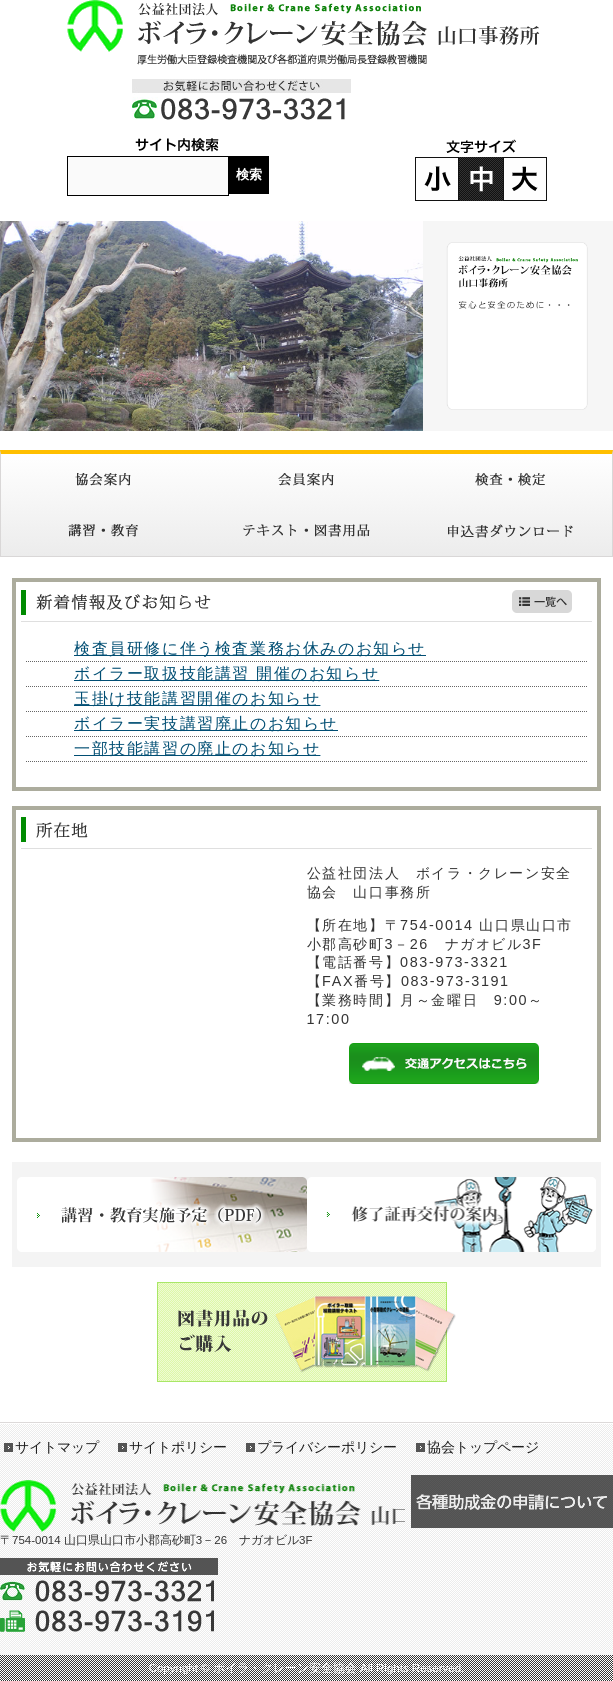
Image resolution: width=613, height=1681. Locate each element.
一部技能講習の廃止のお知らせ (197, 748)
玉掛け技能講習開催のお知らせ (197, 698)
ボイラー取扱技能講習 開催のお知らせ (226, 673)
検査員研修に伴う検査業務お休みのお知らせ (250, 648)
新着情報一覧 (542, 601)
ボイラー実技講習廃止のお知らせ (206, 723)
